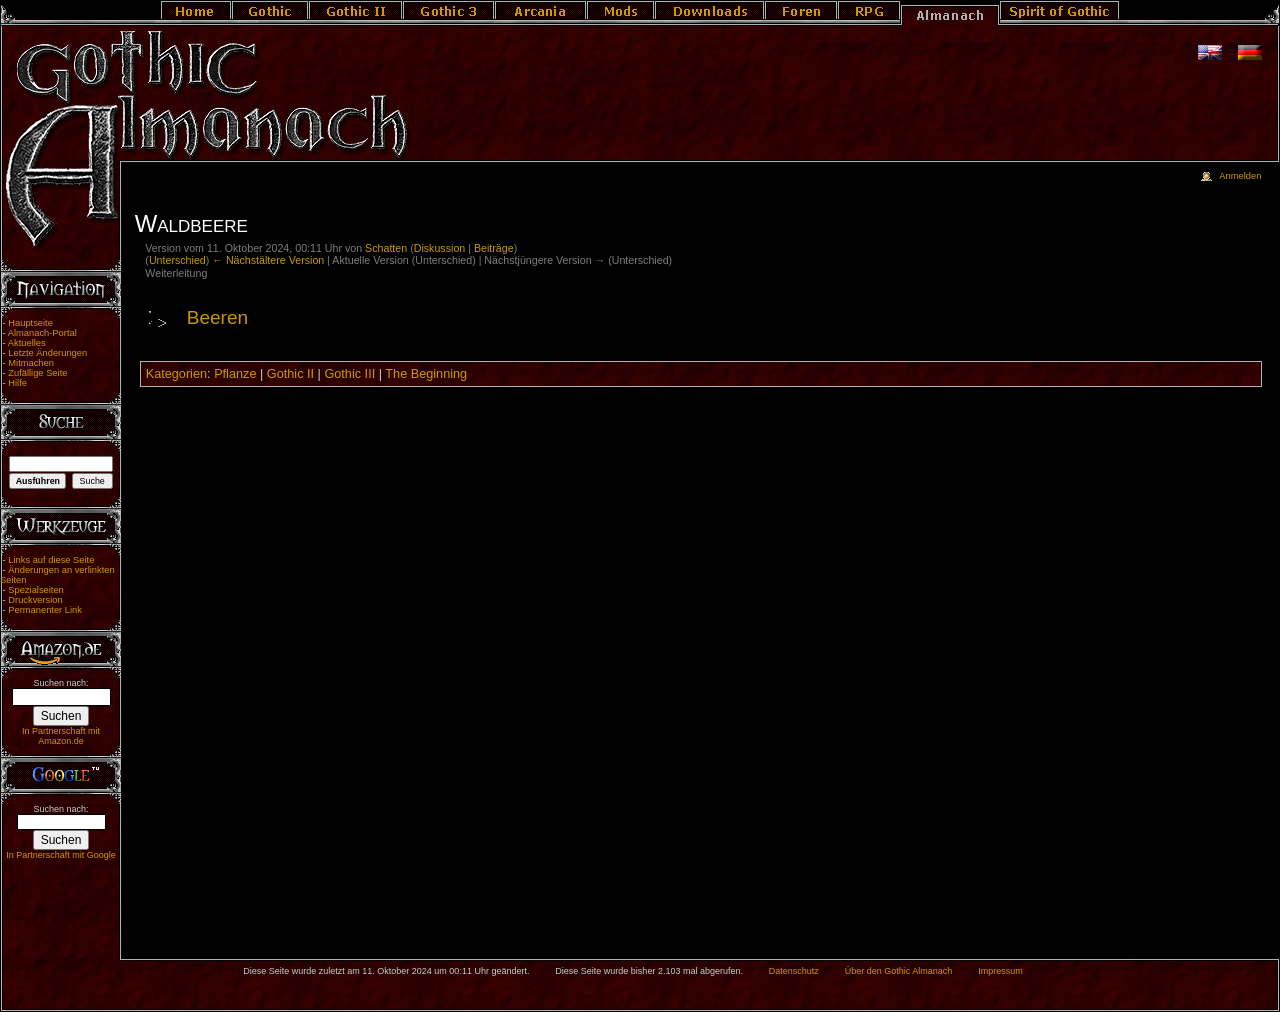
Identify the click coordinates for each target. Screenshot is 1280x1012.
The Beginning (426, 374)
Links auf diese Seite (51, 560)
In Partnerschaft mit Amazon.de (61, 736)
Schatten (386, 248)
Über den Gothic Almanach (899, 971)
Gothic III (349, 374)
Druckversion (35, 600)
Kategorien (176, 374)
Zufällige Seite (37, 373)
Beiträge (494, 248)
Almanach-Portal (42, 333)
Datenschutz (794, 971)
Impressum (1000, 971)
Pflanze (235, 374)
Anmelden (1240, 176)
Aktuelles (27, 343)
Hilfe (17, 383)
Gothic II (290, 374)
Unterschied (177, 260)
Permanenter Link (45, 610)
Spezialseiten (36, 590)
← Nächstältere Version (268, 260)
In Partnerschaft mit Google (61, 855)
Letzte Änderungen (47, 353)
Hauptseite (30, 323)
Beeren (217, 317)
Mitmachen (31, 363)
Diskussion (440, 248)
